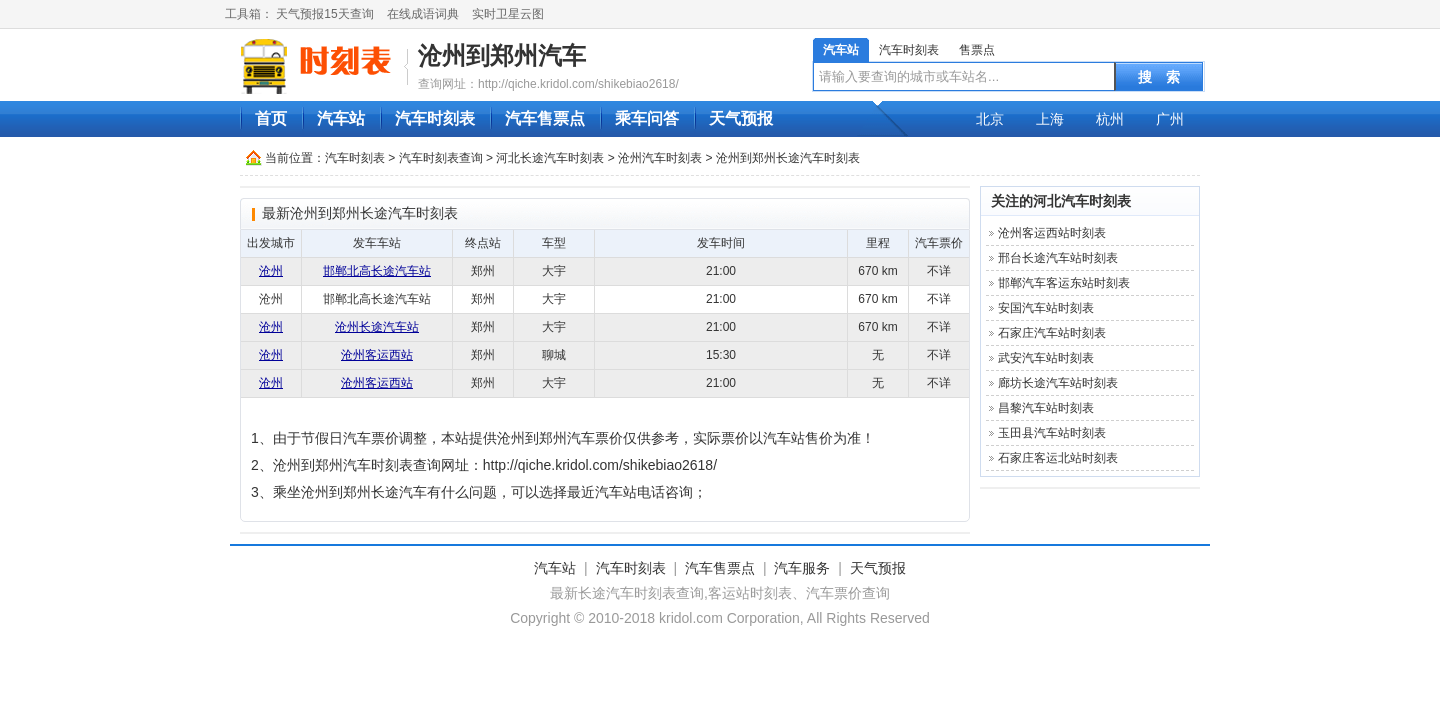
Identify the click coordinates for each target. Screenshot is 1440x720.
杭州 (1110, 119)
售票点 (977, 50)
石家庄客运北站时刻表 (1058, 458)
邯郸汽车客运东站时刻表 (1064, 283)
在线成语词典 (423, 14)
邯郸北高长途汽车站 (377, 271)
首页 (271, 118)
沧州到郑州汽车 (502, 55)
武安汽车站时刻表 (1046, 358)
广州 (1170, 119)
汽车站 (841, 50)
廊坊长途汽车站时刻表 (1058, 383)
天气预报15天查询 (324, 14)
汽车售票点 (545, 118)
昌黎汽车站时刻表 (1046, 408)
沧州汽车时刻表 (660, 158)
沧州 (271, 271)
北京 (990, 119)
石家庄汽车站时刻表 (1052, 333)
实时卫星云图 (508, 14)
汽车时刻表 (909, 50)
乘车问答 (647, 118)
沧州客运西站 (377, 355)
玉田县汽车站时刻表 (1052, 433)
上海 (1050, 119)
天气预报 (741, 118)
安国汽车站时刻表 (1046, 308)
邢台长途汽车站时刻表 (1058, 258)
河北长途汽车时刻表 (550, 158)
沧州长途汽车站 (377, 327)
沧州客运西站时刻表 (1052, 233)
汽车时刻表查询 (441, 158)
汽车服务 (802, 568)
